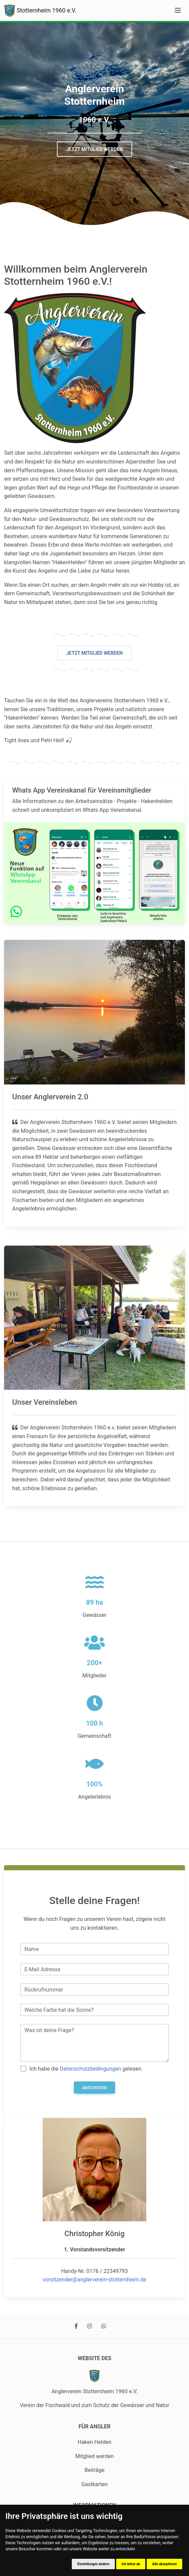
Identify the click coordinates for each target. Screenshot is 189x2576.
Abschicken (94, 2087)
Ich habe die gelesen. (86, 2069)
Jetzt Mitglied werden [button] (94, 149)
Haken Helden (94, 2442)
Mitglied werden (94, 2456)
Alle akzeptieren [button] (164, 2564)
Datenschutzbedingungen (90, 2069)
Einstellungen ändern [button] (93, 2564)
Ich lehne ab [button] (131, 2564)
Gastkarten (94, 2484)
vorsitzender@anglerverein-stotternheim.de (94, 2279)
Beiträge (95, 2470)
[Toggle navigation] (178, 10)
